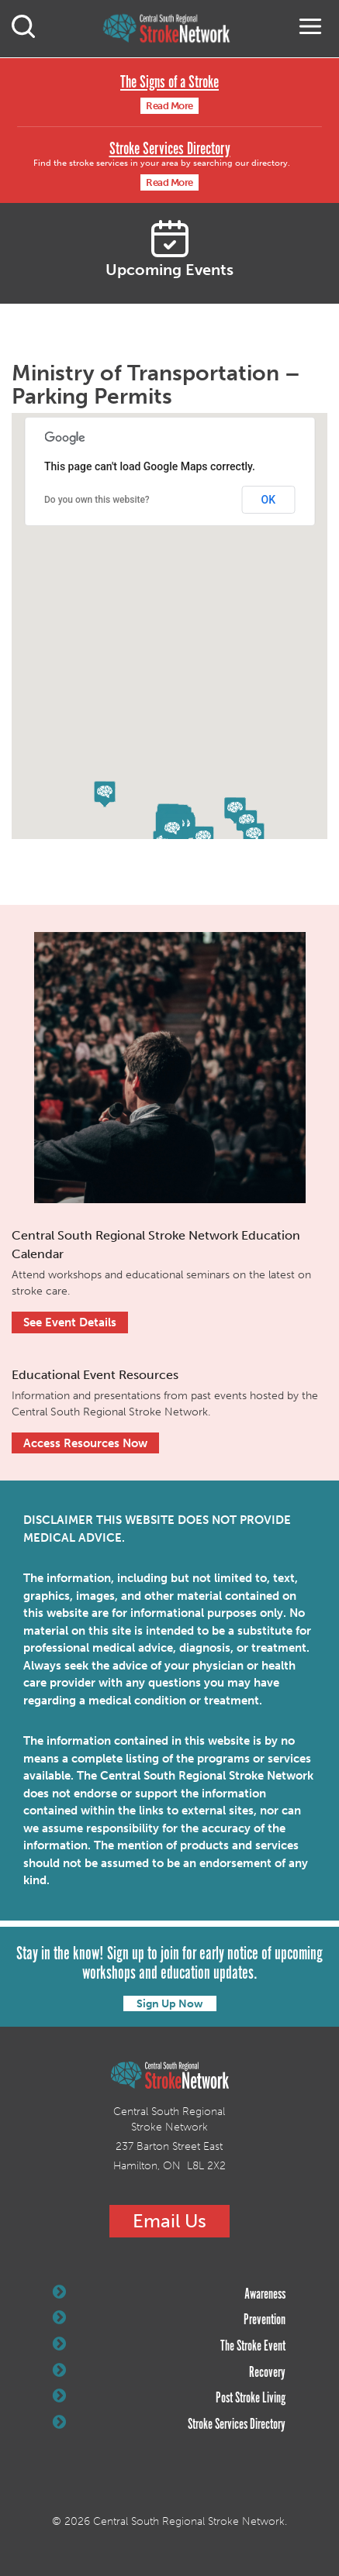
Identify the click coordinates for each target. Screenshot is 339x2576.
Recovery (169, 2372)
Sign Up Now (170, 2003)
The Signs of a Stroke (169, 82)
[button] (172, 830)
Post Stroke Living (169, 2398)
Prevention (169, 2319)
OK (268, 500)
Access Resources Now (85, 1443)
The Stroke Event (169, 2346)
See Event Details (69, 1322)
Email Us (169, 2221)
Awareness (169, 2294)
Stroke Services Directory (169, 149)
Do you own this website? (97, 499)
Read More (169, 106)
